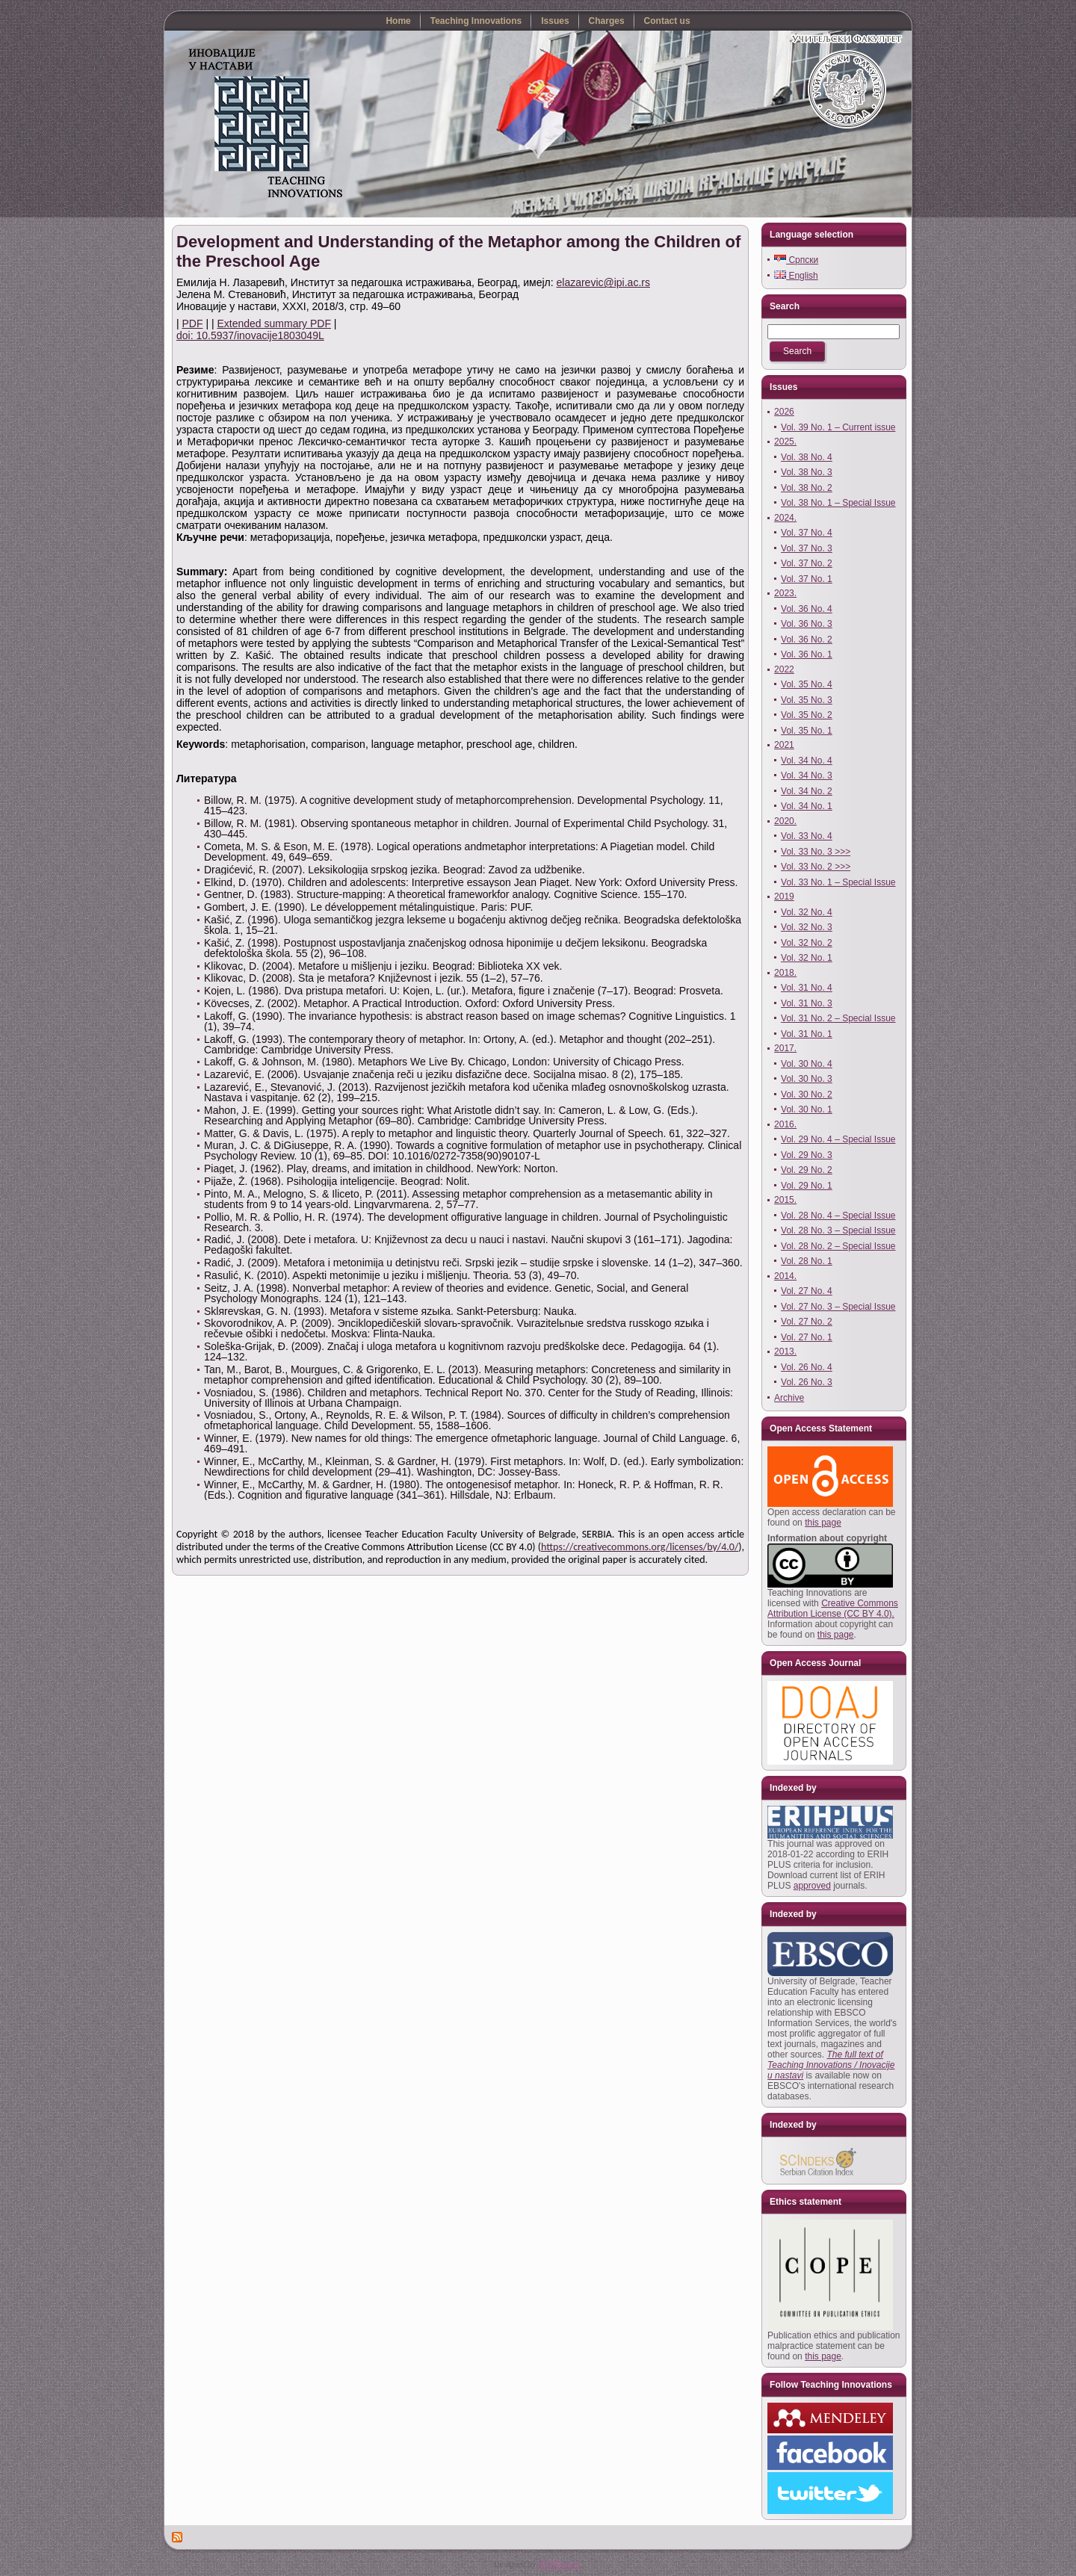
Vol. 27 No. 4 (806, 1291)
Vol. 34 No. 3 (806, 775)
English (796, 275)
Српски (796, 260)
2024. (785, 518)
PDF (192, 323)
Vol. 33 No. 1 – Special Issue (838, 882)
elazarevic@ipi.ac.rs (602, 282)
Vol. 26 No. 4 (806, 1367)
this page (823, 1522)
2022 (784, 669)
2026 (784, 411)
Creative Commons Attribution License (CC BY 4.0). (832, 1608)
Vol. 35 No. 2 (806, 715)
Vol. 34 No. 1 (806, 806)
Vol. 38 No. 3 (806, 472)
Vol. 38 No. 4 (806, 457)
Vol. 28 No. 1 (806, 1261)
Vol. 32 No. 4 (806, 912)
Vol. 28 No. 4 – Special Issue (838, 1215)
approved (812, 1885)
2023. (785, 593)
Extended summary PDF (274, 323)
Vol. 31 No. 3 (806, 1003)
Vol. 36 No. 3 (806, 624)
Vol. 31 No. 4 (806, 987)
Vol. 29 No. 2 (806, 1170)
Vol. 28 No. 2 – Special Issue (838, 1246)
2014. (785, 1276)
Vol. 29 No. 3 (806, 1155)
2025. (785, 441)
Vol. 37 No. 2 (806, 563)
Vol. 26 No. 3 (806, 1382)
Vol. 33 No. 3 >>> (815, 851)
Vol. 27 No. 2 (806, 1321)
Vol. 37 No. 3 (806, 548)
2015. (785, 1200)
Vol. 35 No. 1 (806, 730)
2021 (784, 745)
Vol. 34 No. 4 (806, 760)
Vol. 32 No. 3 (806, 927)
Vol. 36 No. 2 (806, 639)
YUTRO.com (558, 2564)
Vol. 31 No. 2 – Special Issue (838, 1018)
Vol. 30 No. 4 (806, 1064)
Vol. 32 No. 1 (806, 958)
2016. (785, 1124)
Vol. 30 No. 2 (806, 1094)
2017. (785, 1048)
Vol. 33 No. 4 (806, 836)
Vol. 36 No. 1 (806, 654)
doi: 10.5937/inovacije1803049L (250, 335)
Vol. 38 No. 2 (806, 488)
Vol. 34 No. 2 (806, 791)
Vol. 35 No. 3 (806, 700)
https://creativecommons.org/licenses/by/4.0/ (639, 1547)
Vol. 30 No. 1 (806, 1109)
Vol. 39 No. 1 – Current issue (838, 427)
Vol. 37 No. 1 (806, 579)
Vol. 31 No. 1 (806, 1034)
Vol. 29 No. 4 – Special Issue (838, 1139)
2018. (785, 972)
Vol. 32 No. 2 (806, 943)
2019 (784, 896)
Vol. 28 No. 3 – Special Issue (838, 1230)
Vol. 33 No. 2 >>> (815, 866)
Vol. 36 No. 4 (806, 609)
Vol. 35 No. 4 (806, 684)
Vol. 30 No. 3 (806, 1079)
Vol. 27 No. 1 (806, 1337)
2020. (785, 821)
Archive (789, 1398)
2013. (785, 1351)
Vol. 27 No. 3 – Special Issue (838, 1306)
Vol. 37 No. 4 (806, 532)
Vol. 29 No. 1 (806, 1185)
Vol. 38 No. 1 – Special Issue (838, 503)
